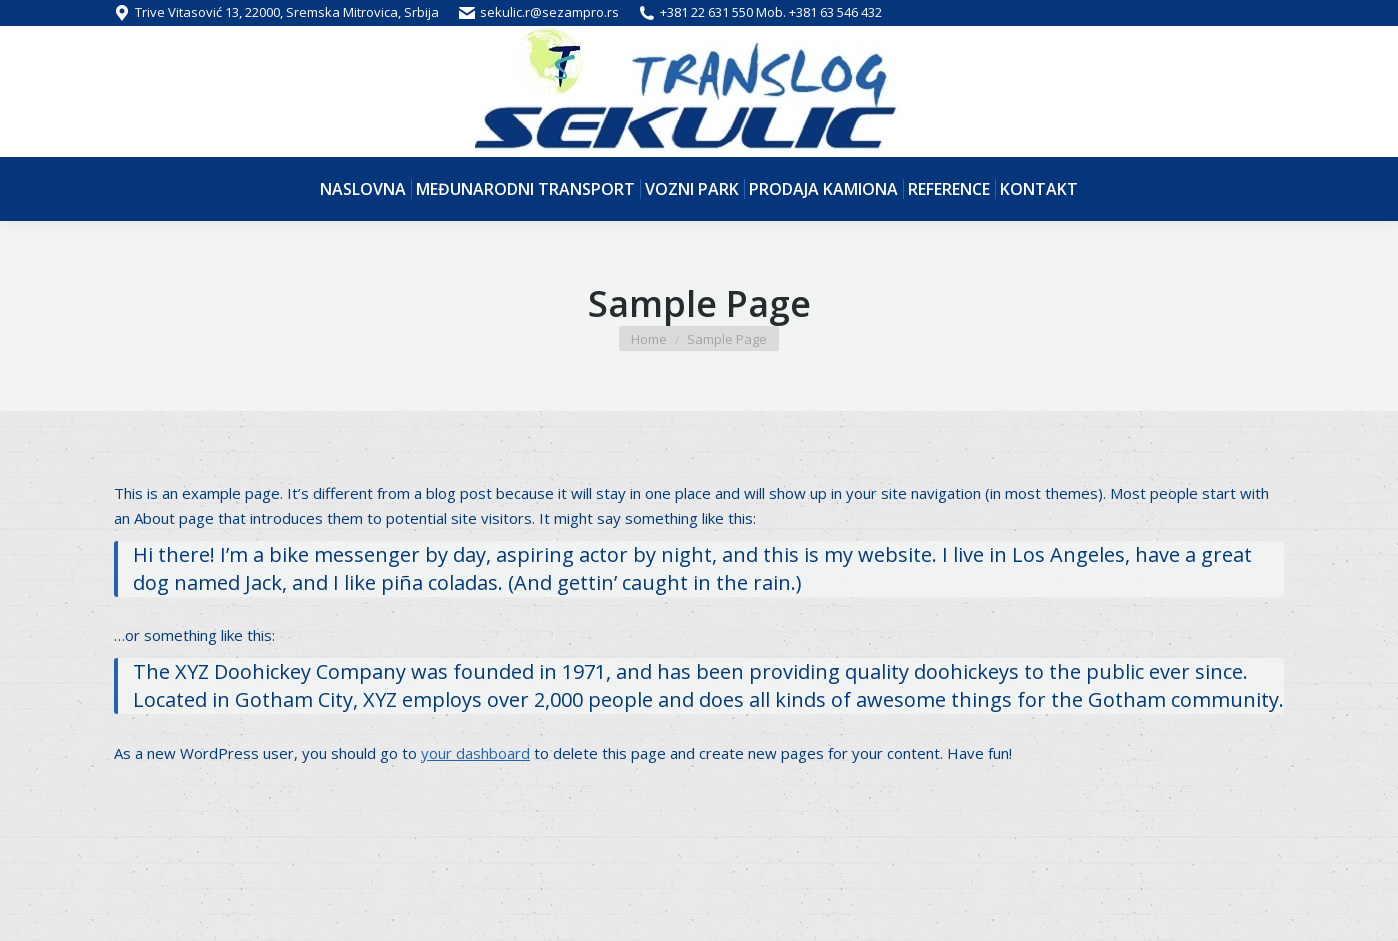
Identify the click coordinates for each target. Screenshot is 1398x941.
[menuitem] (363, 189)
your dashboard (475, 753)
